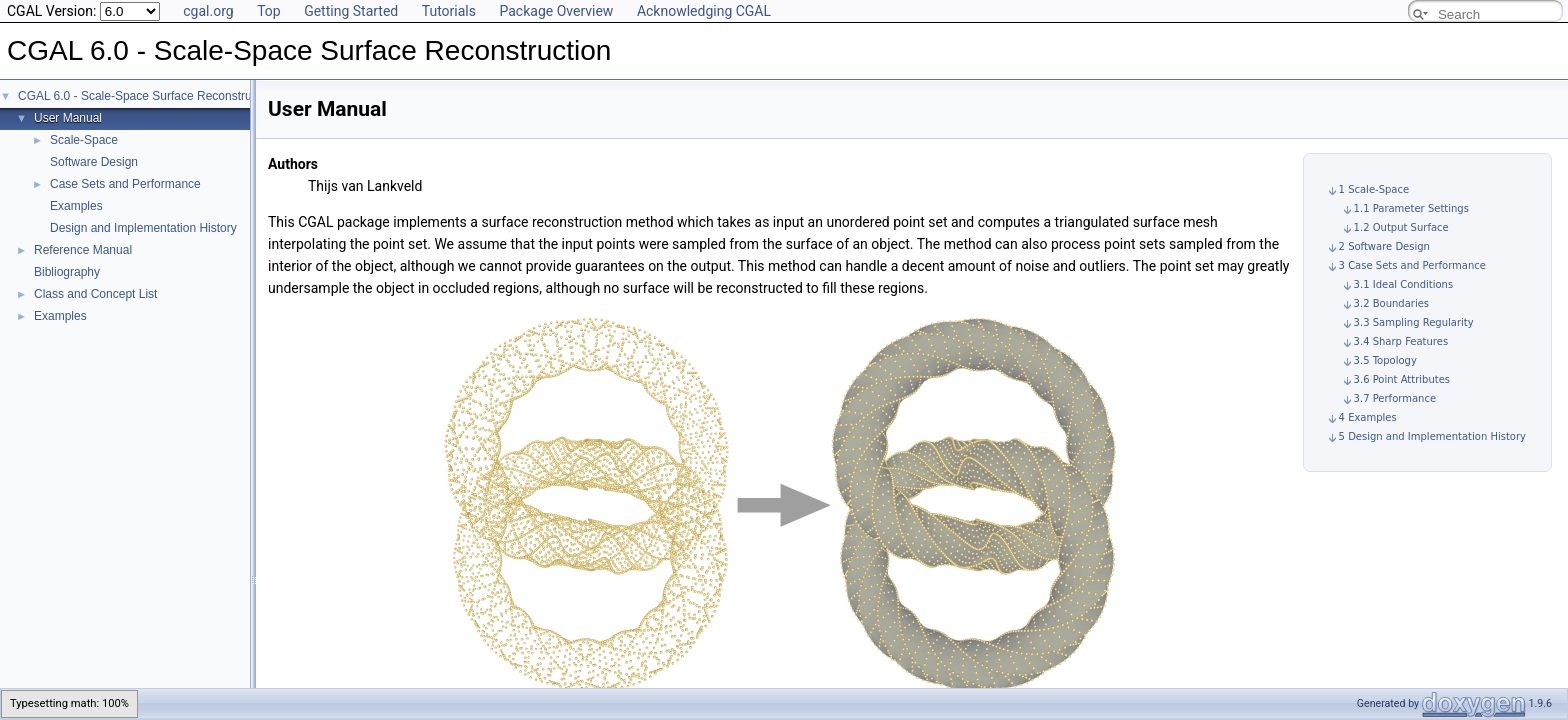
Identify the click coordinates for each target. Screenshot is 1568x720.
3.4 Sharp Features (1401, 341)
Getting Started (351, 11)
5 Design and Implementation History (1432, 436)
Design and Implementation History (143, 228)
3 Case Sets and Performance (1412, 265)
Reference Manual (83, 250)
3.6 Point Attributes (1402, 379)
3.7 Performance (1395, 398)
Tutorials (449, 11)
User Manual (68, 118)
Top (269, 11)
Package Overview (556, 11)
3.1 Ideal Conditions (1404, 284)
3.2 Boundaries (1391, 303)
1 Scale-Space (1374, 189)
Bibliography (67, 272)
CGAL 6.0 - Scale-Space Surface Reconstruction (147, 96)
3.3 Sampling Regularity (1414, 322)
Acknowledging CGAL (704, 11)
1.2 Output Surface (1401, 227)
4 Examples (1368, 417)
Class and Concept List (95, 294)
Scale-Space (84, 140)
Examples (76, 206)
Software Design (94, 162)
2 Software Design (1384, 246)
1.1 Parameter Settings (1411, 208)
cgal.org (208, 11)
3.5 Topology (1385, 360)
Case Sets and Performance (125, 184)
